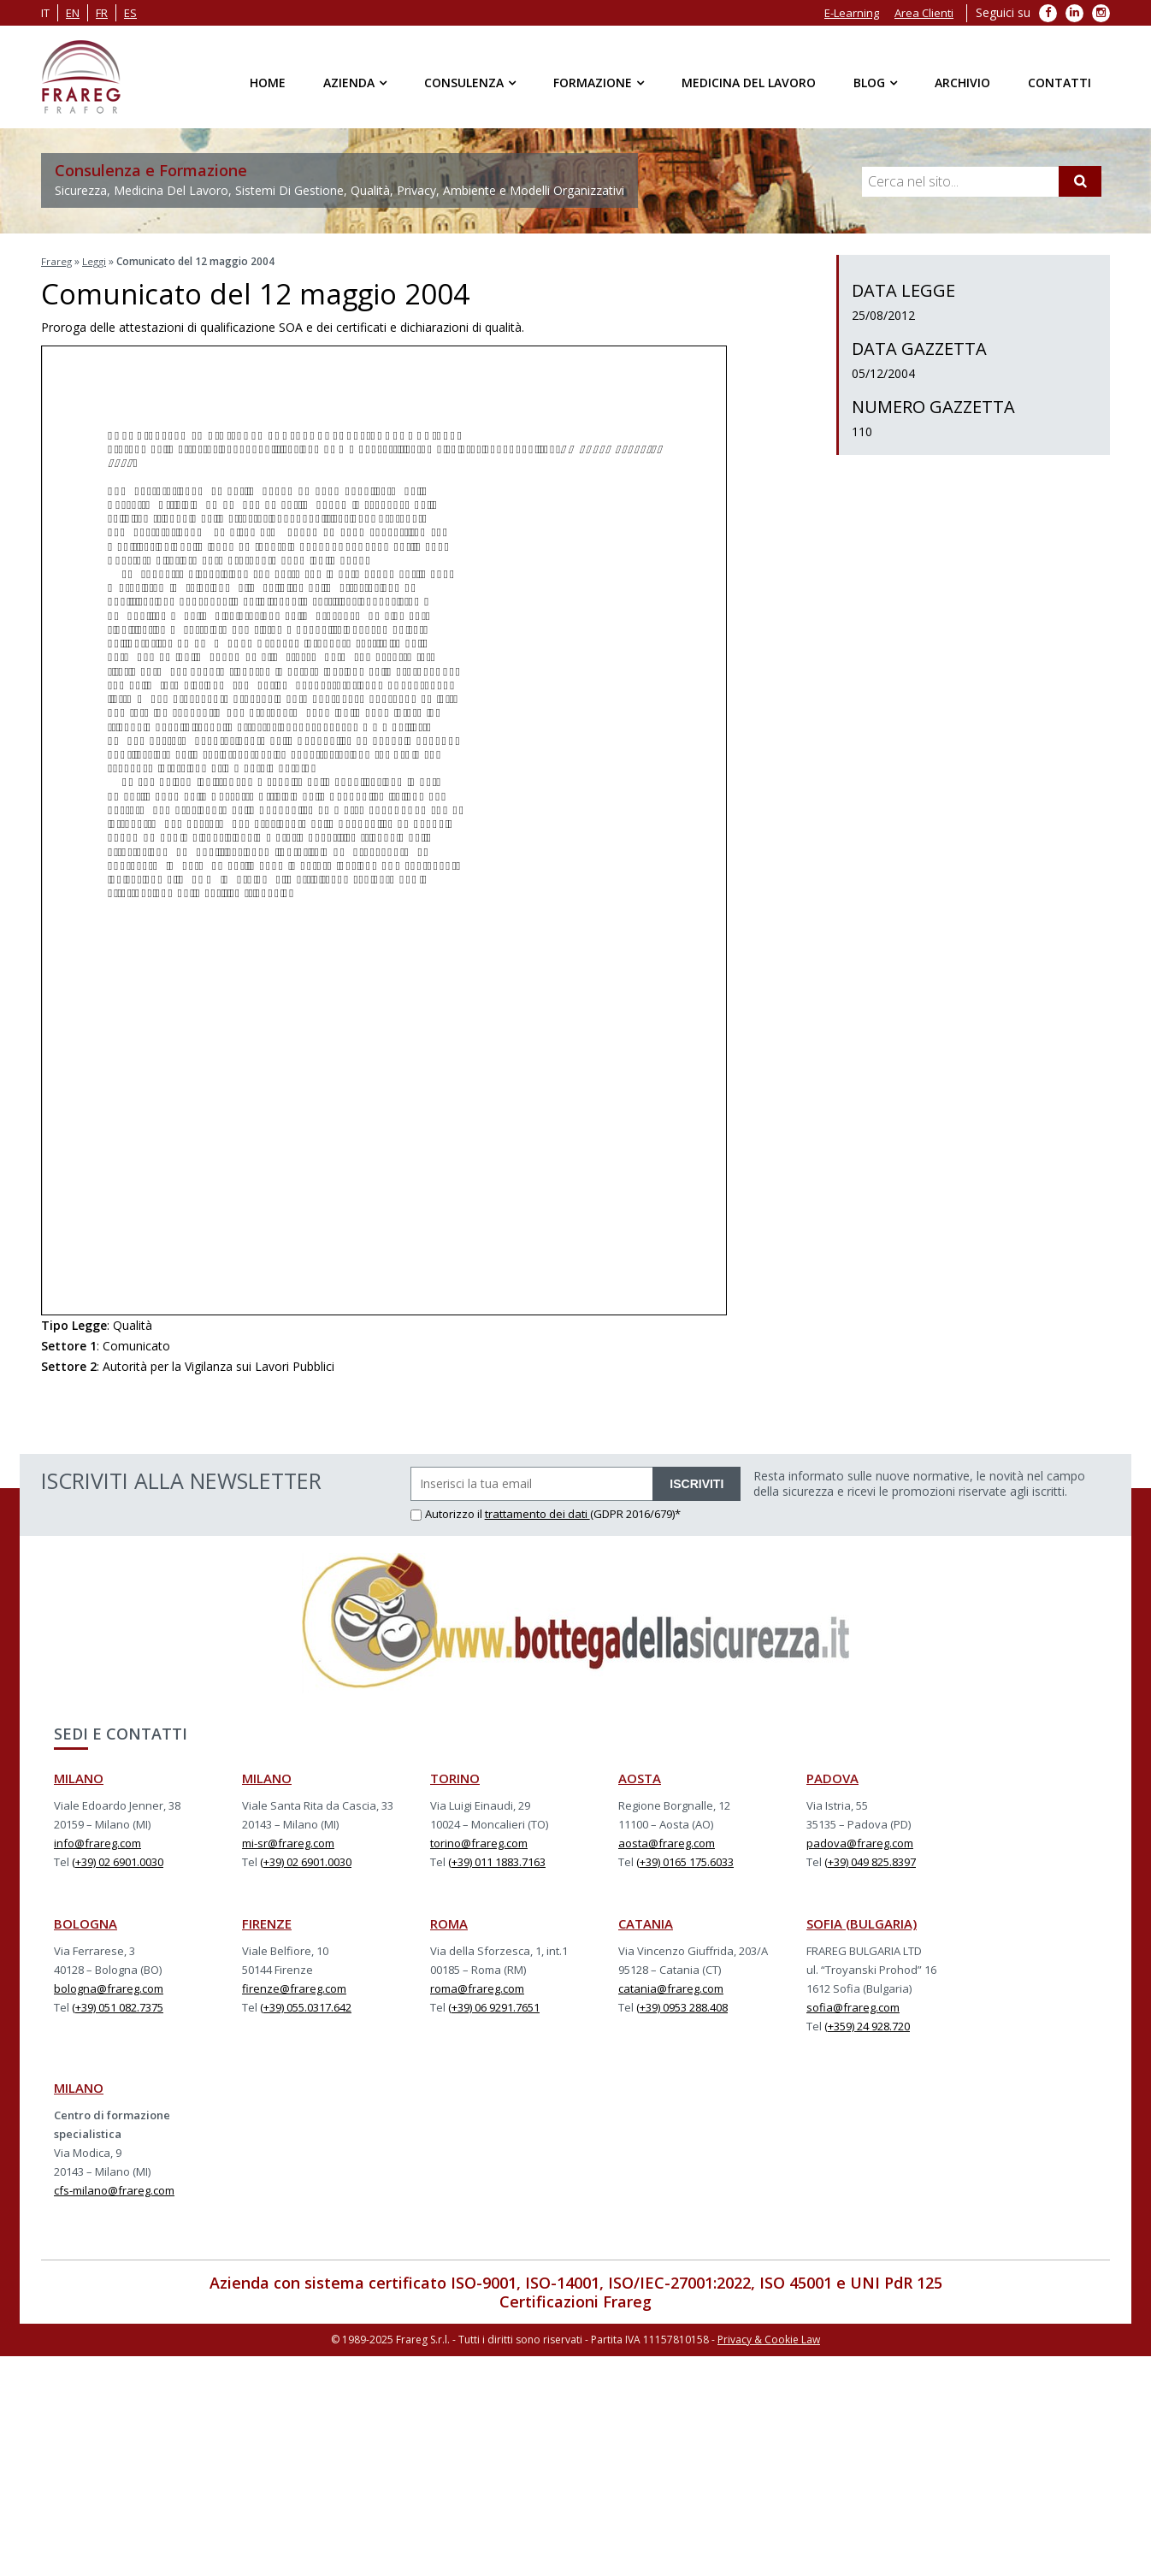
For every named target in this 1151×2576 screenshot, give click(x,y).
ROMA (449, 1921)
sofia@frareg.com (853, 2005)
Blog (869, 82)
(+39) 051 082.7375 (117, 2005)
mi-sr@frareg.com (288, 1841)
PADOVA (832, 1776)
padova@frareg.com (859, 1841)
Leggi (96, 261)
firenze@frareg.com (294, 1986)
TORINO (455, 1776)
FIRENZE (267, 1921)
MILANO (78, 1776)
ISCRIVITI (696, 1482)
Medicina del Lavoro (749, 82)
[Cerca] (1080, 181)
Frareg (57, 261)
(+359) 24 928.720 (867, 2024)
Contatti (1059, 82)
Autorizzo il (447, 1512)
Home (268, 82)
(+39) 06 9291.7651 (494, 2005)
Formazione (592, 82)
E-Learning (851, 13)
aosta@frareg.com (666, 1841)
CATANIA (645, 1921)
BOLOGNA (85, 1921)
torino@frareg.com (479, 1841)
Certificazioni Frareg (575, 2299)
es (130, 13)
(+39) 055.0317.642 (305, 2005)
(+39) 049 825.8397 (870, 1860)
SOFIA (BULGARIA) (861, 1921)
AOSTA (639, 1776)
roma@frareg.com (477, 1986)
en (73, 13)
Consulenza (464, 82)
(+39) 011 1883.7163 (497, 1860)
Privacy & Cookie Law (768, 2337)
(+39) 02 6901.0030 (117, 1860)
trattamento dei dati (537, 1512)
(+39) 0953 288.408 (682, 2005)
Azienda (349, 82)
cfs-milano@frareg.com (114, 2188)
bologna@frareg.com (108, 1986)
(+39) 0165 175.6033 (685, 1860)
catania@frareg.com (670, 1986)
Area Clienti (923, 13)
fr (102, 13)
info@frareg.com (97, 1841)
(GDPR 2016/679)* (635, 1512)
